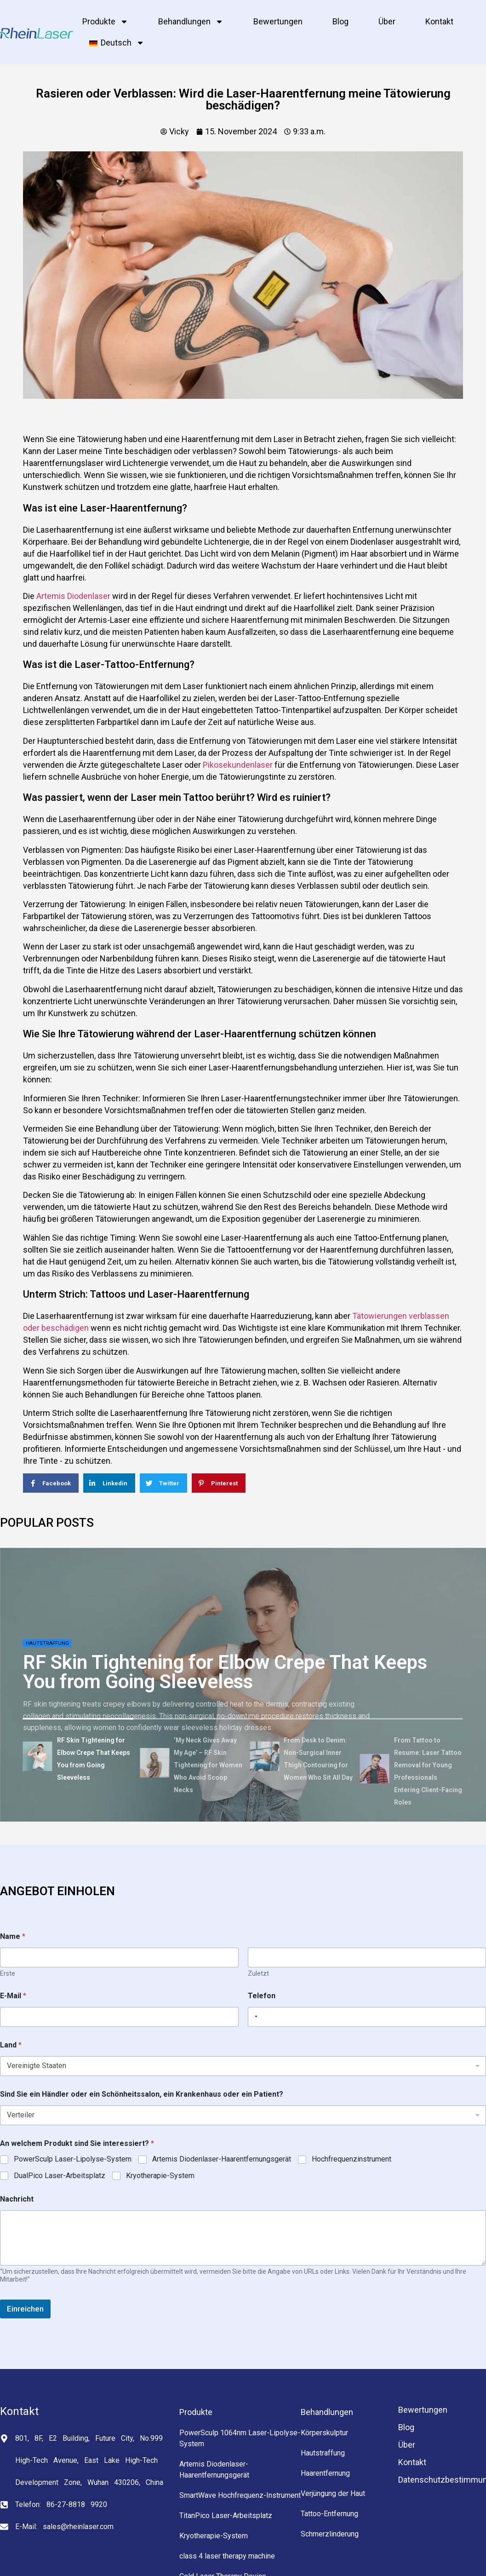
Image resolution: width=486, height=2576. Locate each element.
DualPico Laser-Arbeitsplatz (59, 2175)
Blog (340, 21)
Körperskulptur (324, 2432)
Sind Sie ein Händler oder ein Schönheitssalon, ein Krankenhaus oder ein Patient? (141, 2094)
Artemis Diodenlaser (73, 596)
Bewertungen (278, 21)
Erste (7, 1973)
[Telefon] (367, 2017)
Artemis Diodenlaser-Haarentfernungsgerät (221, 2159)
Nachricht (17, 2199)
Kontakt (439, 21)
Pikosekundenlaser (238, 765)
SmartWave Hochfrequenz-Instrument (240, 2495)
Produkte (105, 21)
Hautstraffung (47, 1643)
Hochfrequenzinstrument (351, 2159)
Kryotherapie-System (160, 2175)
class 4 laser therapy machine (227, 2556)
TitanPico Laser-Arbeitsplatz (225, 2515)
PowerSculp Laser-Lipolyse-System (73, 2159)
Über (386, 21)
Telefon (261, 1995)
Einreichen (25, 2308)
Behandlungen (190, 21)
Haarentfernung (325, 2473)
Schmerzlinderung (330, 2534)
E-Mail (13, 1995)
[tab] (78, 1758)
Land (11, 2045)
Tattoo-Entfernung (329, 2513)
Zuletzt (258, 1973)
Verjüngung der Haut (333, 2493)
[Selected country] (254, 2017)
